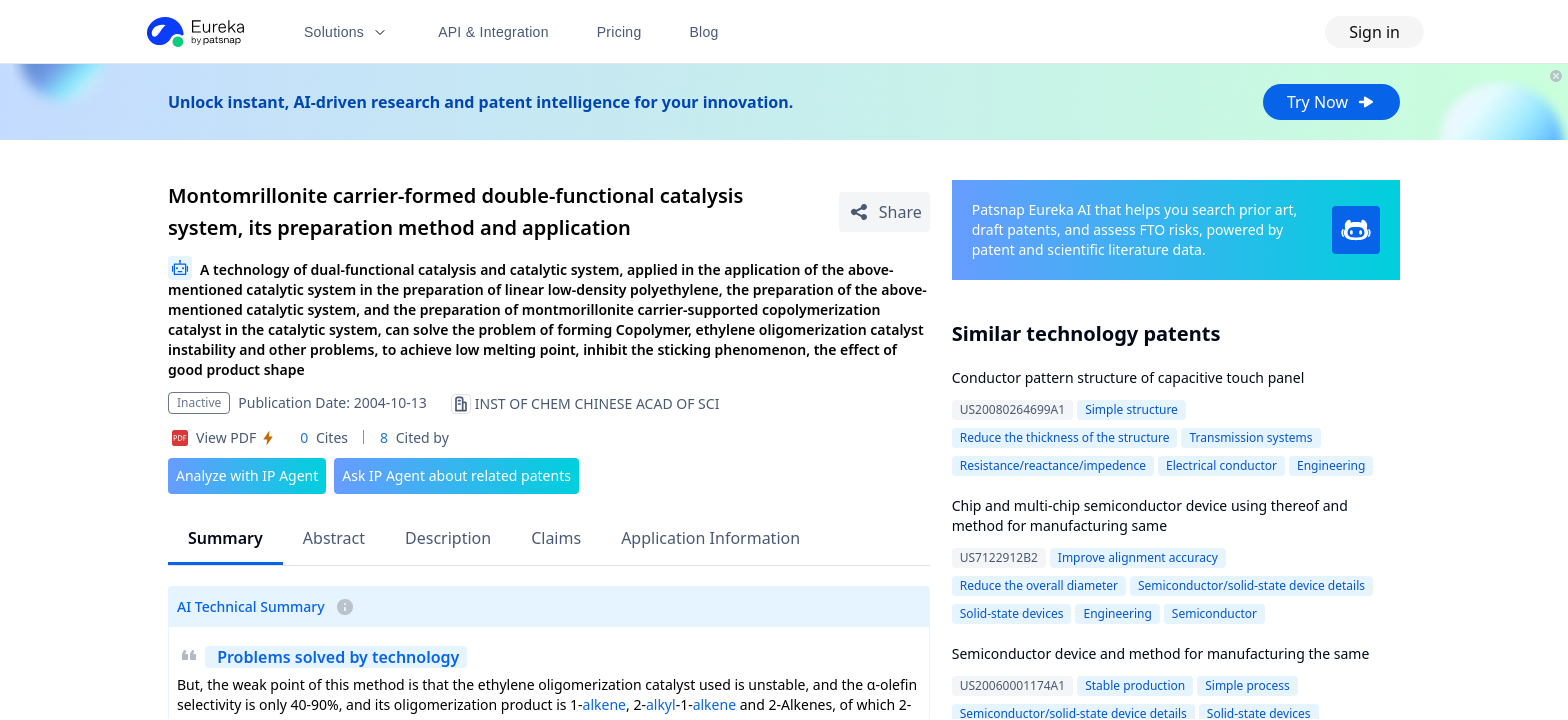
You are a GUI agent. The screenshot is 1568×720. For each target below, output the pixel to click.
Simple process (1247, 685)
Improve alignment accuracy (1138, 557)
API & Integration (493, 32)
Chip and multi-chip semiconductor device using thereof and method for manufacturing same (1150, 515)
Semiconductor (1214, 613)
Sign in (1374, 32)
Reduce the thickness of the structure (1065, 437)
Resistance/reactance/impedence (1053, 465)
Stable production (1135, 685)
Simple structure (1131, 409)
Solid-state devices (1012, 613)
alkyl (661, 704)
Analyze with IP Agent (247, 475)
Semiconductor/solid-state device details (1251, 585)
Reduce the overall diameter (1039, 585)
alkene (604, 704)
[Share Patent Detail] (884, 212)
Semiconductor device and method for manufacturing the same (1161, 653)
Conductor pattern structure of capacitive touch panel (1128, 377)
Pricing (619, 32)
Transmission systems (1250, 437)
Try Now (1331, 102)
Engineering (1331, 465)
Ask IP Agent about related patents (456, 475)
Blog (704, 32)
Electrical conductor (1221, 465)
